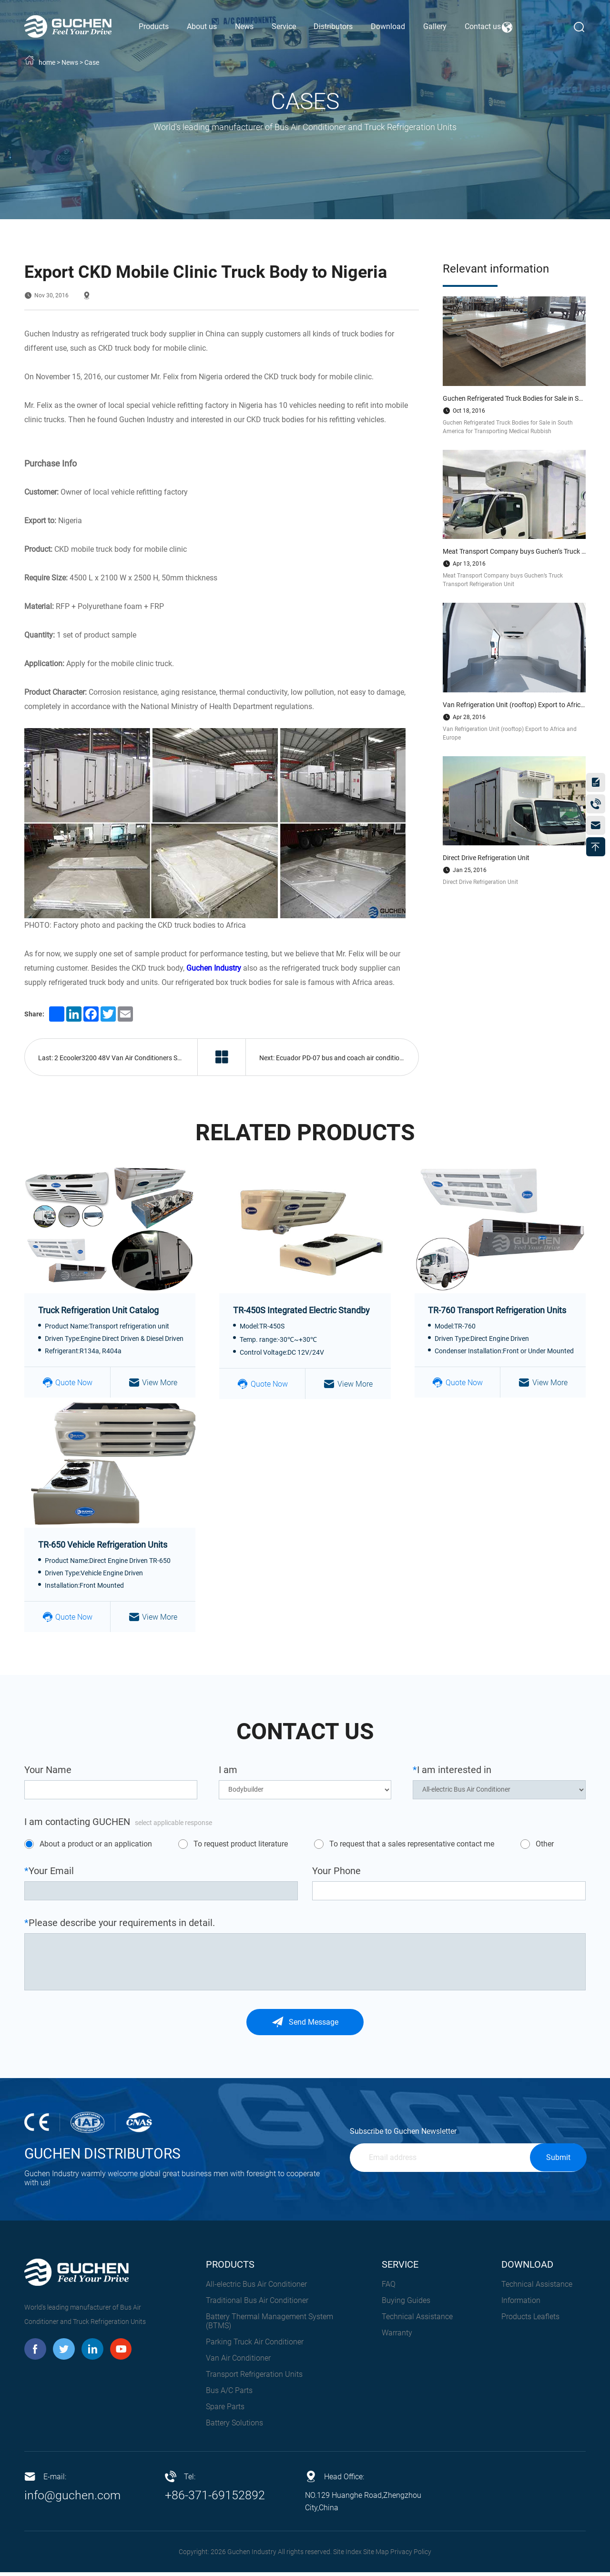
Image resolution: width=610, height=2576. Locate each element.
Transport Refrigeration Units (254, 2378)
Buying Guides (406, 2304)
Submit (558, 2161)
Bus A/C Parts (229, 2394)
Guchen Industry (213, 968)
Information (520, 2304)
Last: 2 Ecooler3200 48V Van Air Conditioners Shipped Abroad (118, 1059)
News (69, 62)
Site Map (376, 2555)
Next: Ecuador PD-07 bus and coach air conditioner (335, 1059)
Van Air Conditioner (238, 2361)
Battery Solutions (234, 2426)
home (47, 62)
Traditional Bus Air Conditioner (257, 2304)
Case (91, 62)
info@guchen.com (73, 2499)
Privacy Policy (410, 2555)
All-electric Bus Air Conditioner (256, 2287)
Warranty (397, 2336)
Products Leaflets (530, 2320)
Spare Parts (225, 2410)
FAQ (389, 2287)
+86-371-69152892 (215, 2499)
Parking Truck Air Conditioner (255, 2345)
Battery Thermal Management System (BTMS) (269, 2325)
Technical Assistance (417, 2320)
